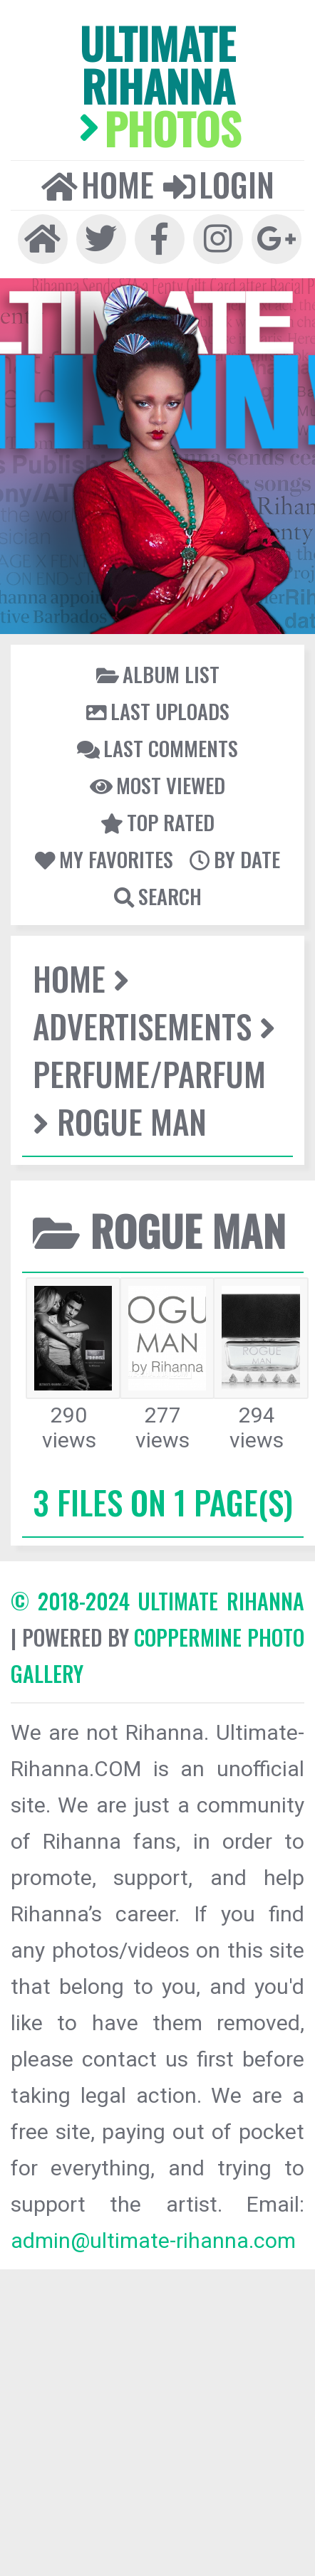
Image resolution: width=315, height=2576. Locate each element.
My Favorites (104, 859)
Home (97, 184)
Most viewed (157, 785)
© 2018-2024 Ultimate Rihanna (157, 1601)
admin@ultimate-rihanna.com (153, 2240)
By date (235, 859)
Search (158, 896)
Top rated (157, 822)
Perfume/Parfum (149, 1073)
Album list (158, 674)
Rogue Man (132, 1121)
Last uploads (157, 711)
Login (218, 184)
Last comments (157, 748)
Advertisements (142, 1026)
